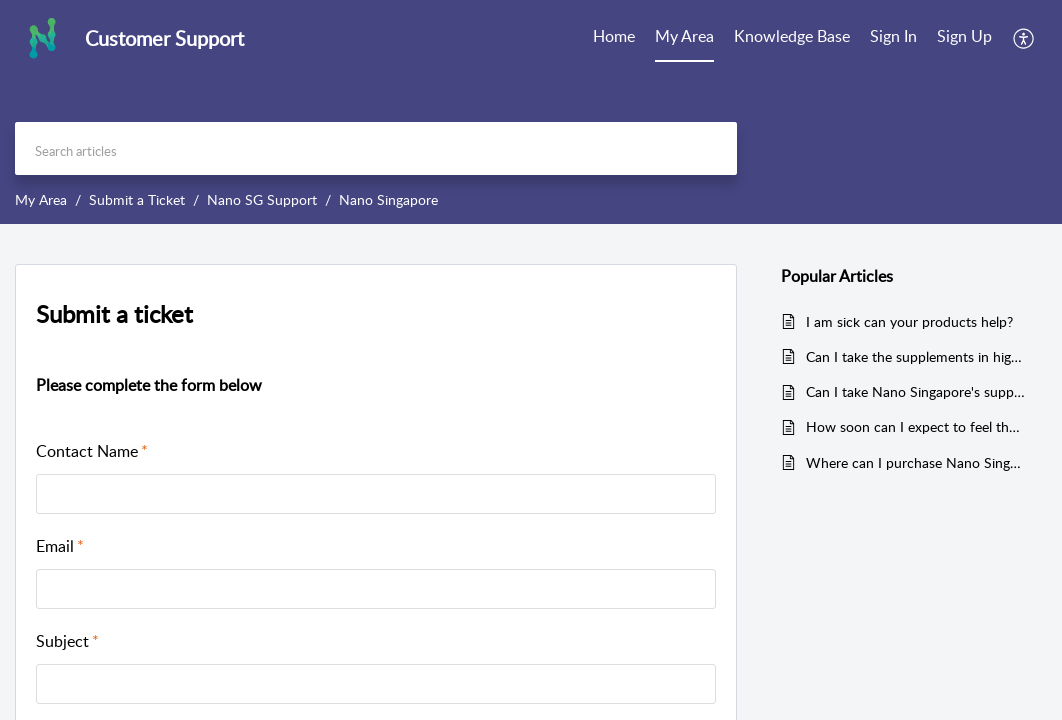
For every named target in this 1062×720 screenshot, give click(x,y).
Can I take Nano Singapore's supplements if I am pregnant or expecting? (916, 391)
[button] (1024, 38)
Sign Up (964, 36)
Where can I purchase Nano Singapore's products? (916, 462)
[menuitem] (614, 38)
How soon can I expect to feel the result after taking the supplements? (916, 426)
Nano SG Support (262, 199)
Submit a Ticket (137, 199)
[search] (376, 148)
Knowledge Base (792, 36)
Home (614, 36)
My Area (684, 36)
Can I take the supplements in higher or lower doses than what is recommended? (916, 356)
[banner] (531, 112)
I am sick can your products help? (909, 321)
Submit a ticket (114, 313)
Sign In (893, 36)
